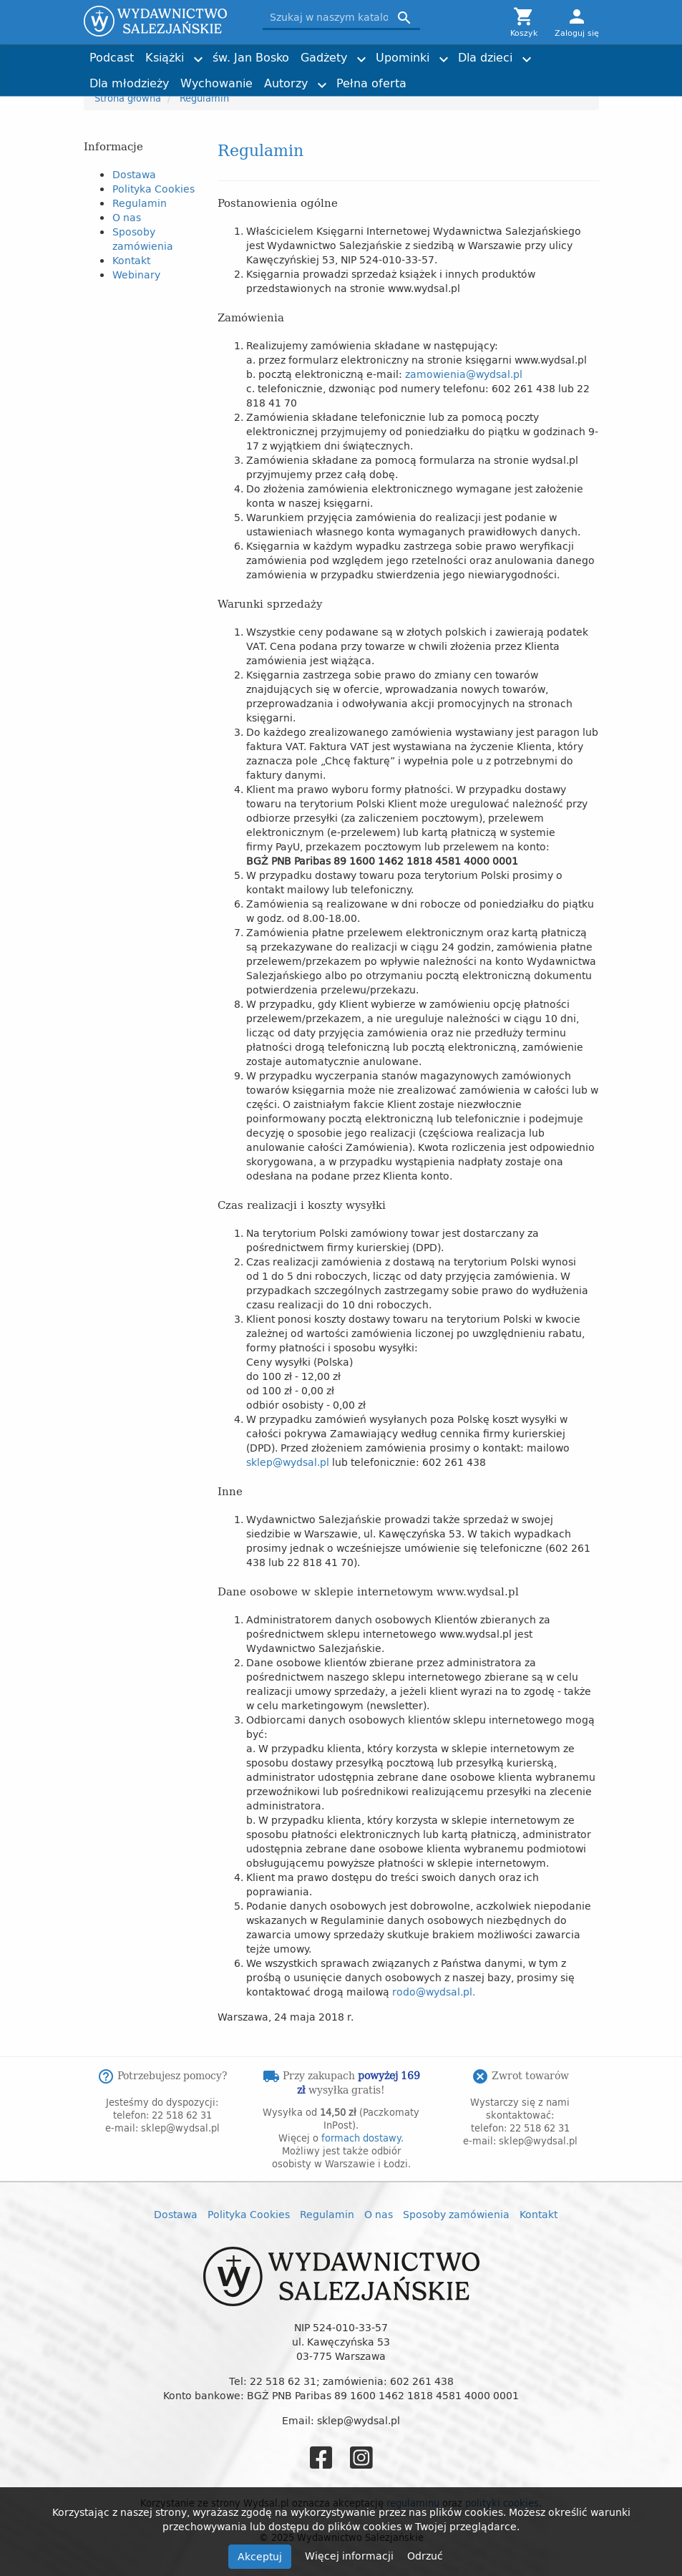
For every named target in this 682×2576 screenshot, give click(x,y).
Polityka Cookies (153, 188)
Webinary (136, 274)
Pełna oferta (371, 83)
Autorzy (286, 83)
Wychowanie (216, 83)
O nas (126, 217)
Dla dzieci (485, 57)
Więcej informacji (350, 2555)
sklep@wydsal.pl (287, 1461)
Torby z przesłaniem (527, 77)
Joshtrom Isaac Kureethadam (517, 51)
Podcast (111, 57)
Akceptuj (260, 2556)
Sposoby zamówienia (142, 238)
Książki (164, 57)
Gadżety (324, 57)
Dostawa (134, 174)
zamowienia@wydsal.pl (463, 373)
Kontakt (131, 260)
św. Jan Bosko (251, 57)
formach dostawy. (362, 2138)
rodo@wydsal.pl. (433, 1991)
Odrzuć (425, 2555)
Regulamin (139, 202)
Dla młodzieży (129, 83)
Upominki (402, 57)
